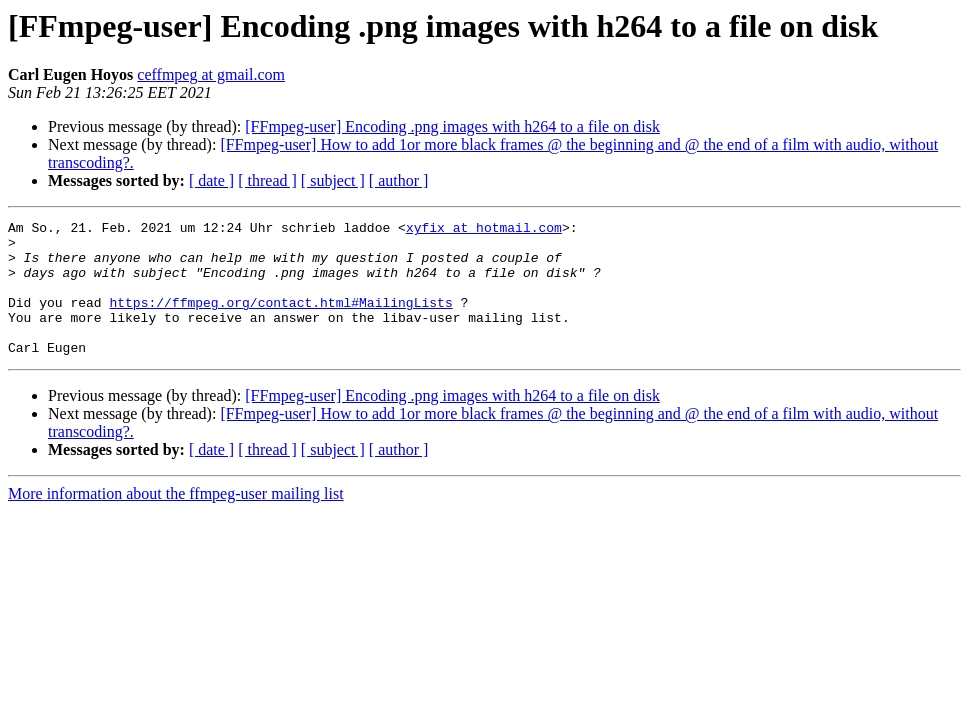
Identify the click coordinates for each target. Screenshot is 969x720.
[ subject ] (333, 180)
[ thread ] (267, 180)
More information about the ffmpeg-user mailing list (176, 520)
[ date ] (211, 180)
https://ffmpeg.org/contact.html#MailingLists (280, 320)
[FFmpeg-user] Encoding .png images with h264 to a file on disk (452, 126)
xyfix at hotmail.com (484, 230)
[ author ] (399, 180)
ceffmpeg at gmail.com (211, 74)
